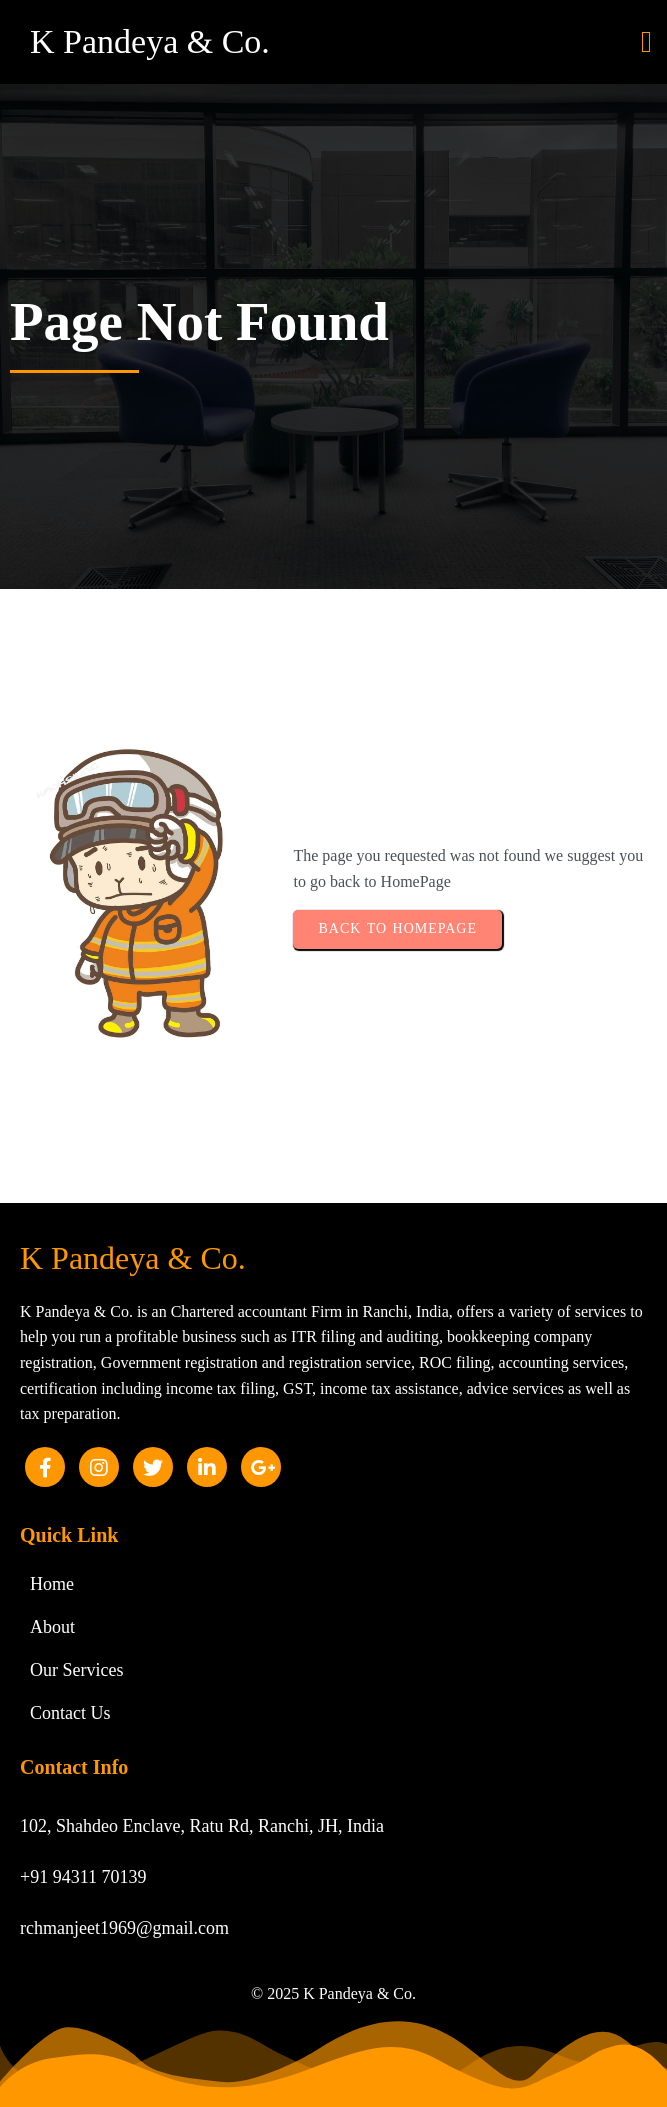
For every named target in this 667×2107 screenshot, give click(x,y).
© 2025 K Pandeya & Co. (333, 1993)
